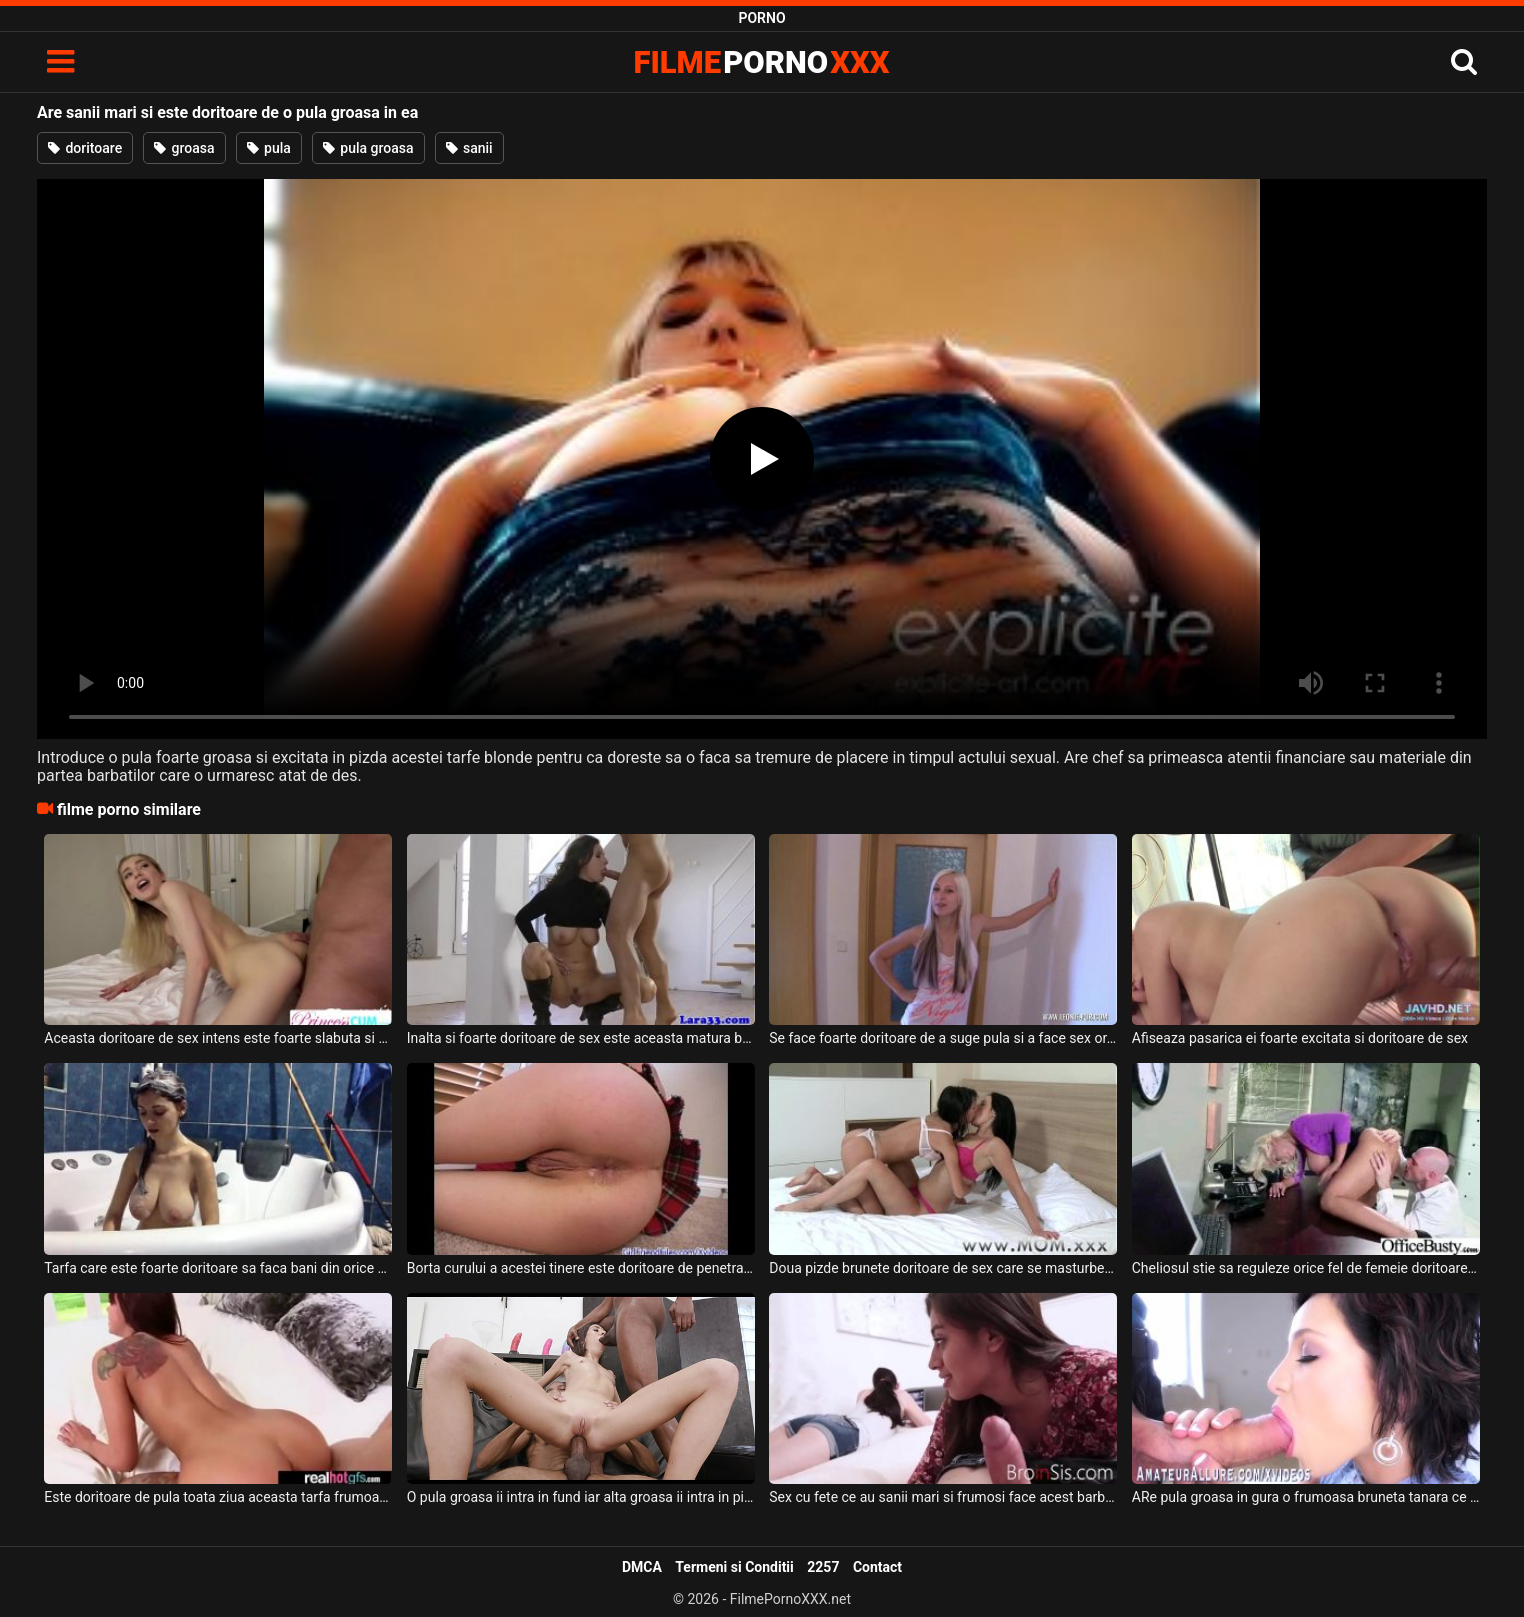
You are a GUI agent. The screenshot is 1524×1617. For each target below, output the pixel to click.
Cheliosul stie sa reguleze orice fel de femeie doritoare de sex (1306, 1268)
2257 (823, 1567)
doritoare (85, 148)
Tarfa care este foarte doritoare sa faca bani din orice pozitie (218, 1268)
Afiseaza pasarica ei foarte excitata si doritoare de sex (1300, 1038)
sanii (469, 148)
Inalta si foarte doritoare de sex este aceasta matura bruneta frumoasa (581, 1038)
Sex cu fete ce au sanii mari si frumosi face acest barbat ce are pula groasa (943, 1497)
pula (269, 148)
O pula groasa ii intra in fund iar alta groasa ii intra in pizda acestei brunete (581, 1497)
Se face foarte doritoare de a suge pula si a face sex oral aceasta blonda (943, 1038)
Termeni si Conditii (734, 1567)
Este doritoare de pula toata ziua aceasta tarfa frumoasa (218, 1497)
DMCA (642, 1567)
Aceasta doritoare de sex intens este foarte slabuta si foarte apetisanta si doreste (218, 1038)
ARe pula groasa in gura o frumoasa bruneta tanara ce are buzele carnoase (1306, 1497)
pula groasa (368, 148)
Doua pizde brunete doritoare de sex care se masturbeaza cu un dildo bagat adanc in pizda (943, 1268)
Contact (877, 1567)
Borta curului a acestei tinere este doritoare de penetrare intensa (581, 1268)
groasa (184, 148)
